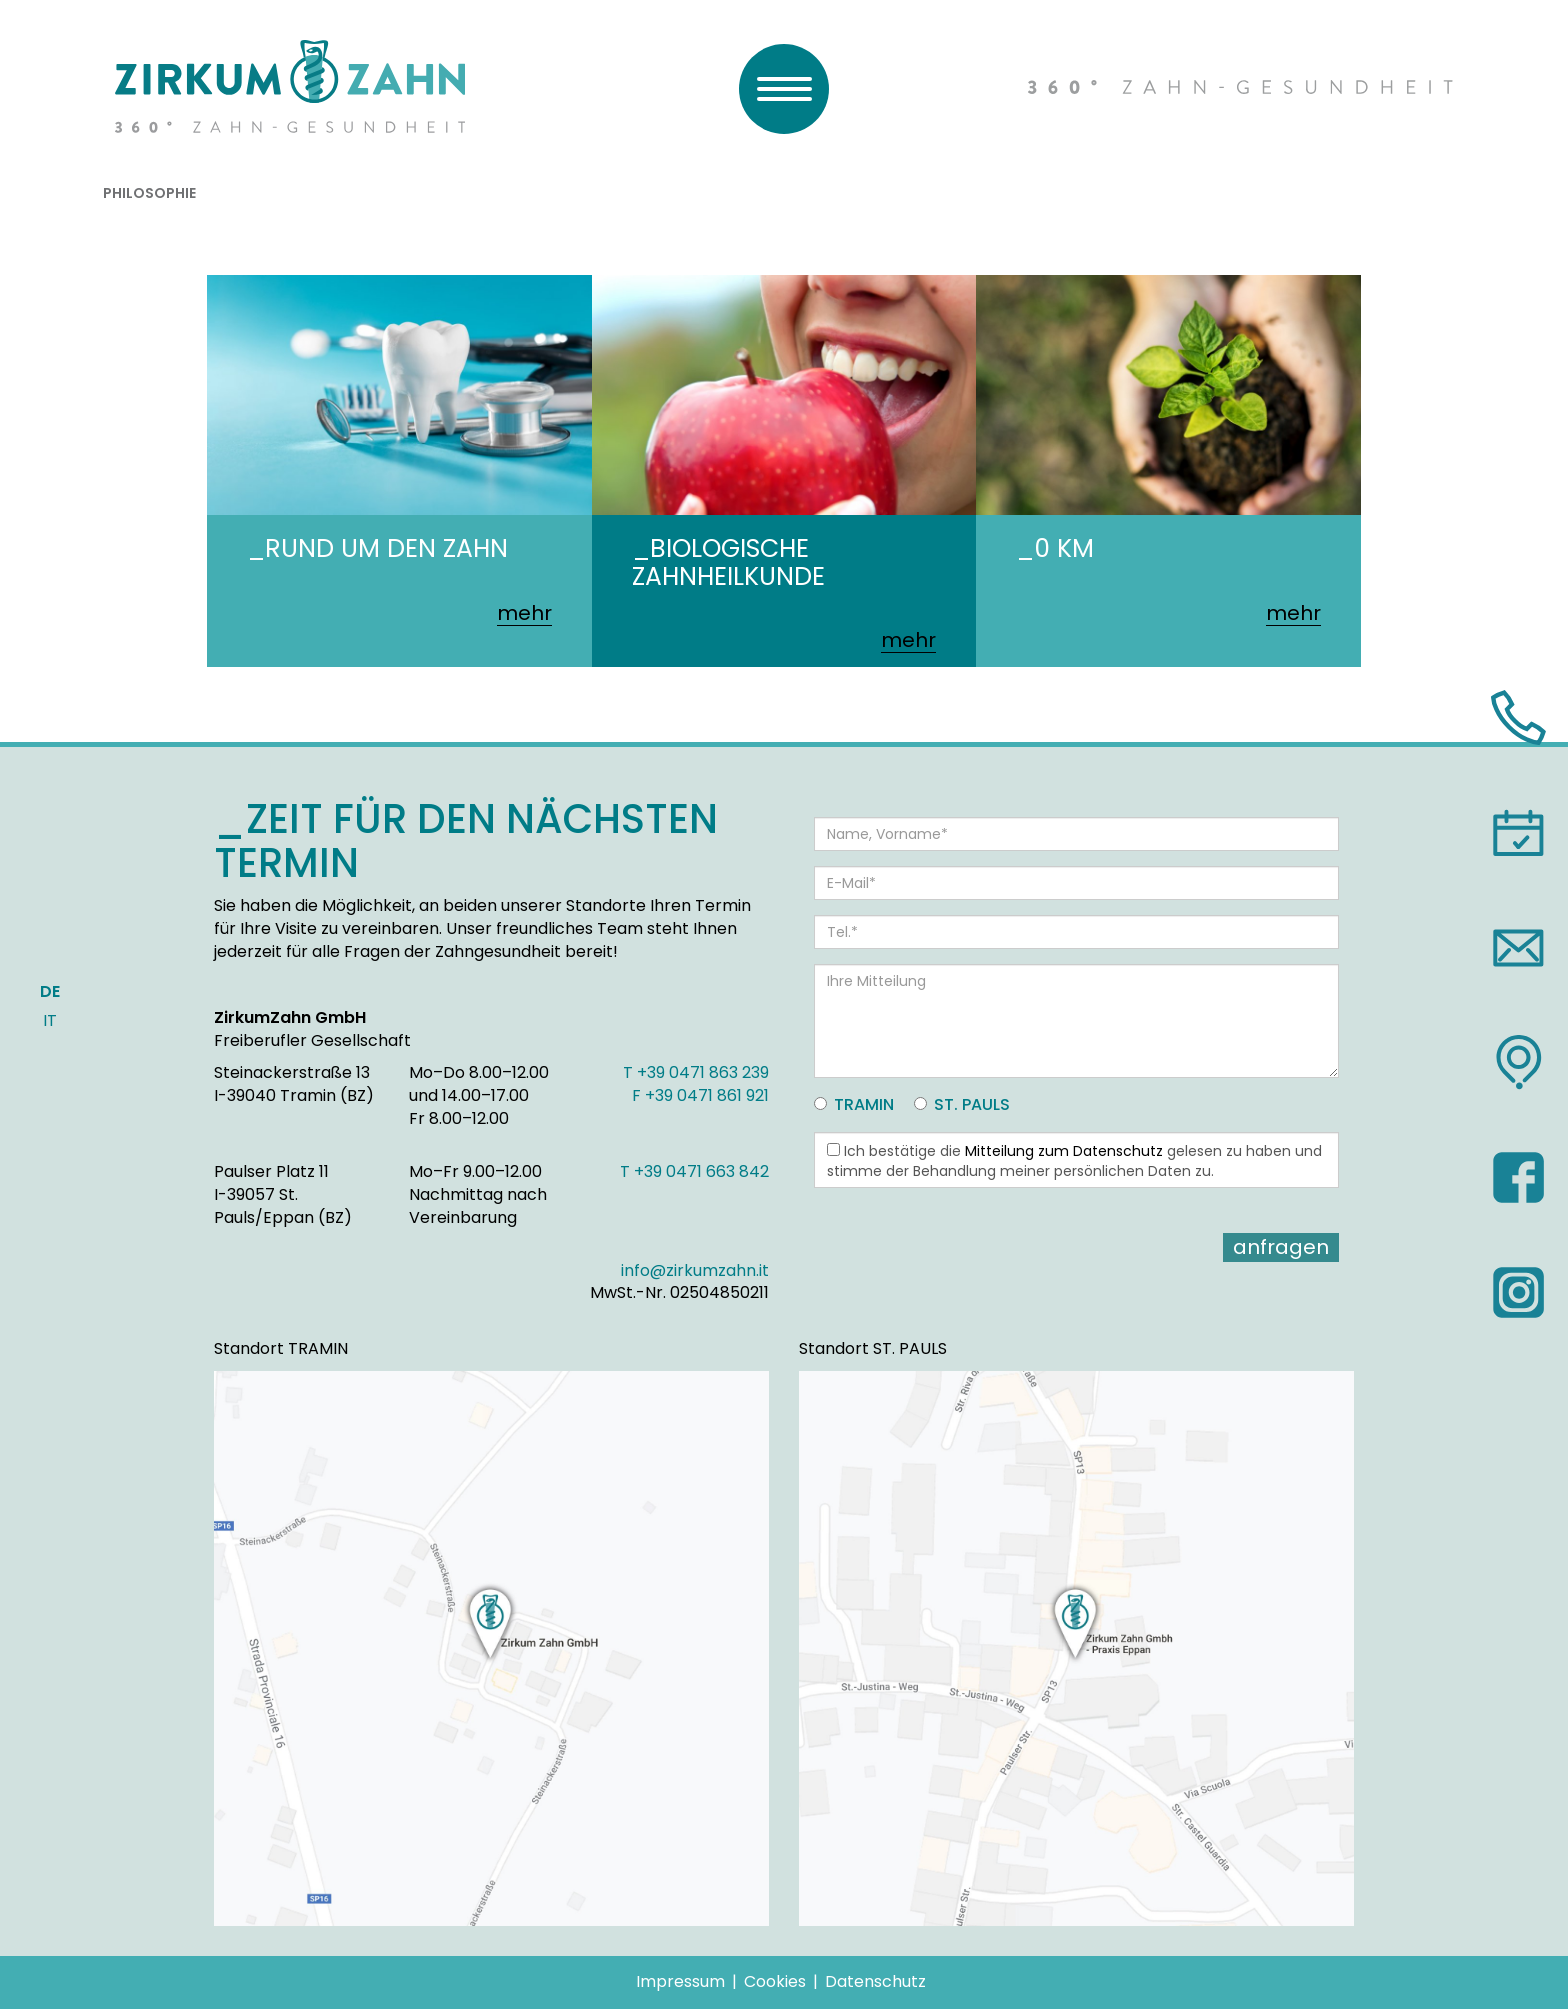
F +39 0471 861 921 (700, 1095)
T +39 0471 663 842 (694, 1171)
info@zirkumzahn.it (695, 1270)
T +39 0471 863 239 (696, 1072)
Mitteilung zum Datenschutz (1064, 1151)
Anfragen (1281, 1247)
